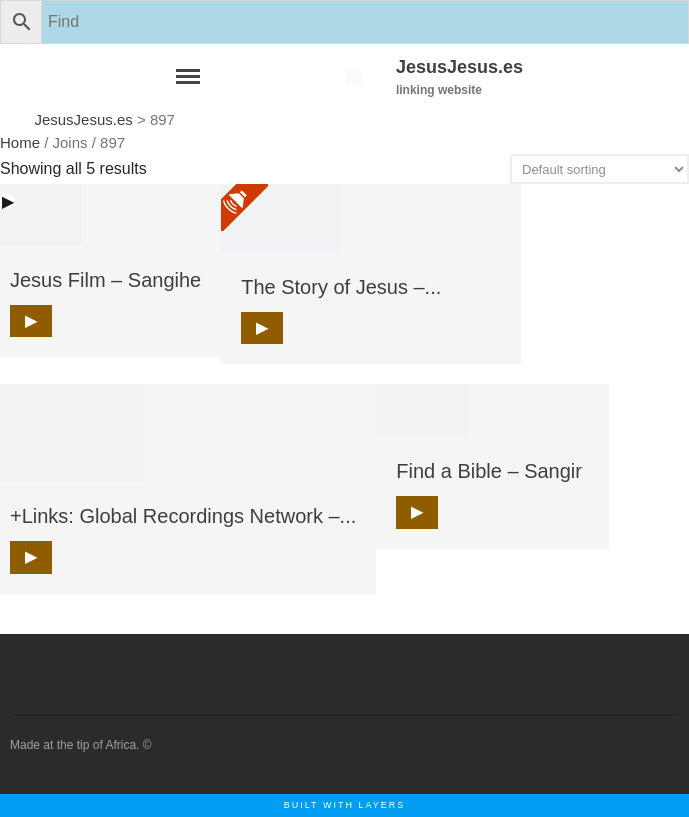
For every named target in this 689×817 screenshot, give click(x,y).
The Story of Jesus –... (341, 287)
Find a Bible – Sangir (489, 471)
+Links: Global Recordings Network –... (183, 516)
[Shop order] (599, 169)
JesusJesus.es (459, 67)
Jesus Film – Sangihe (105, 280)
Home (20, 142)
